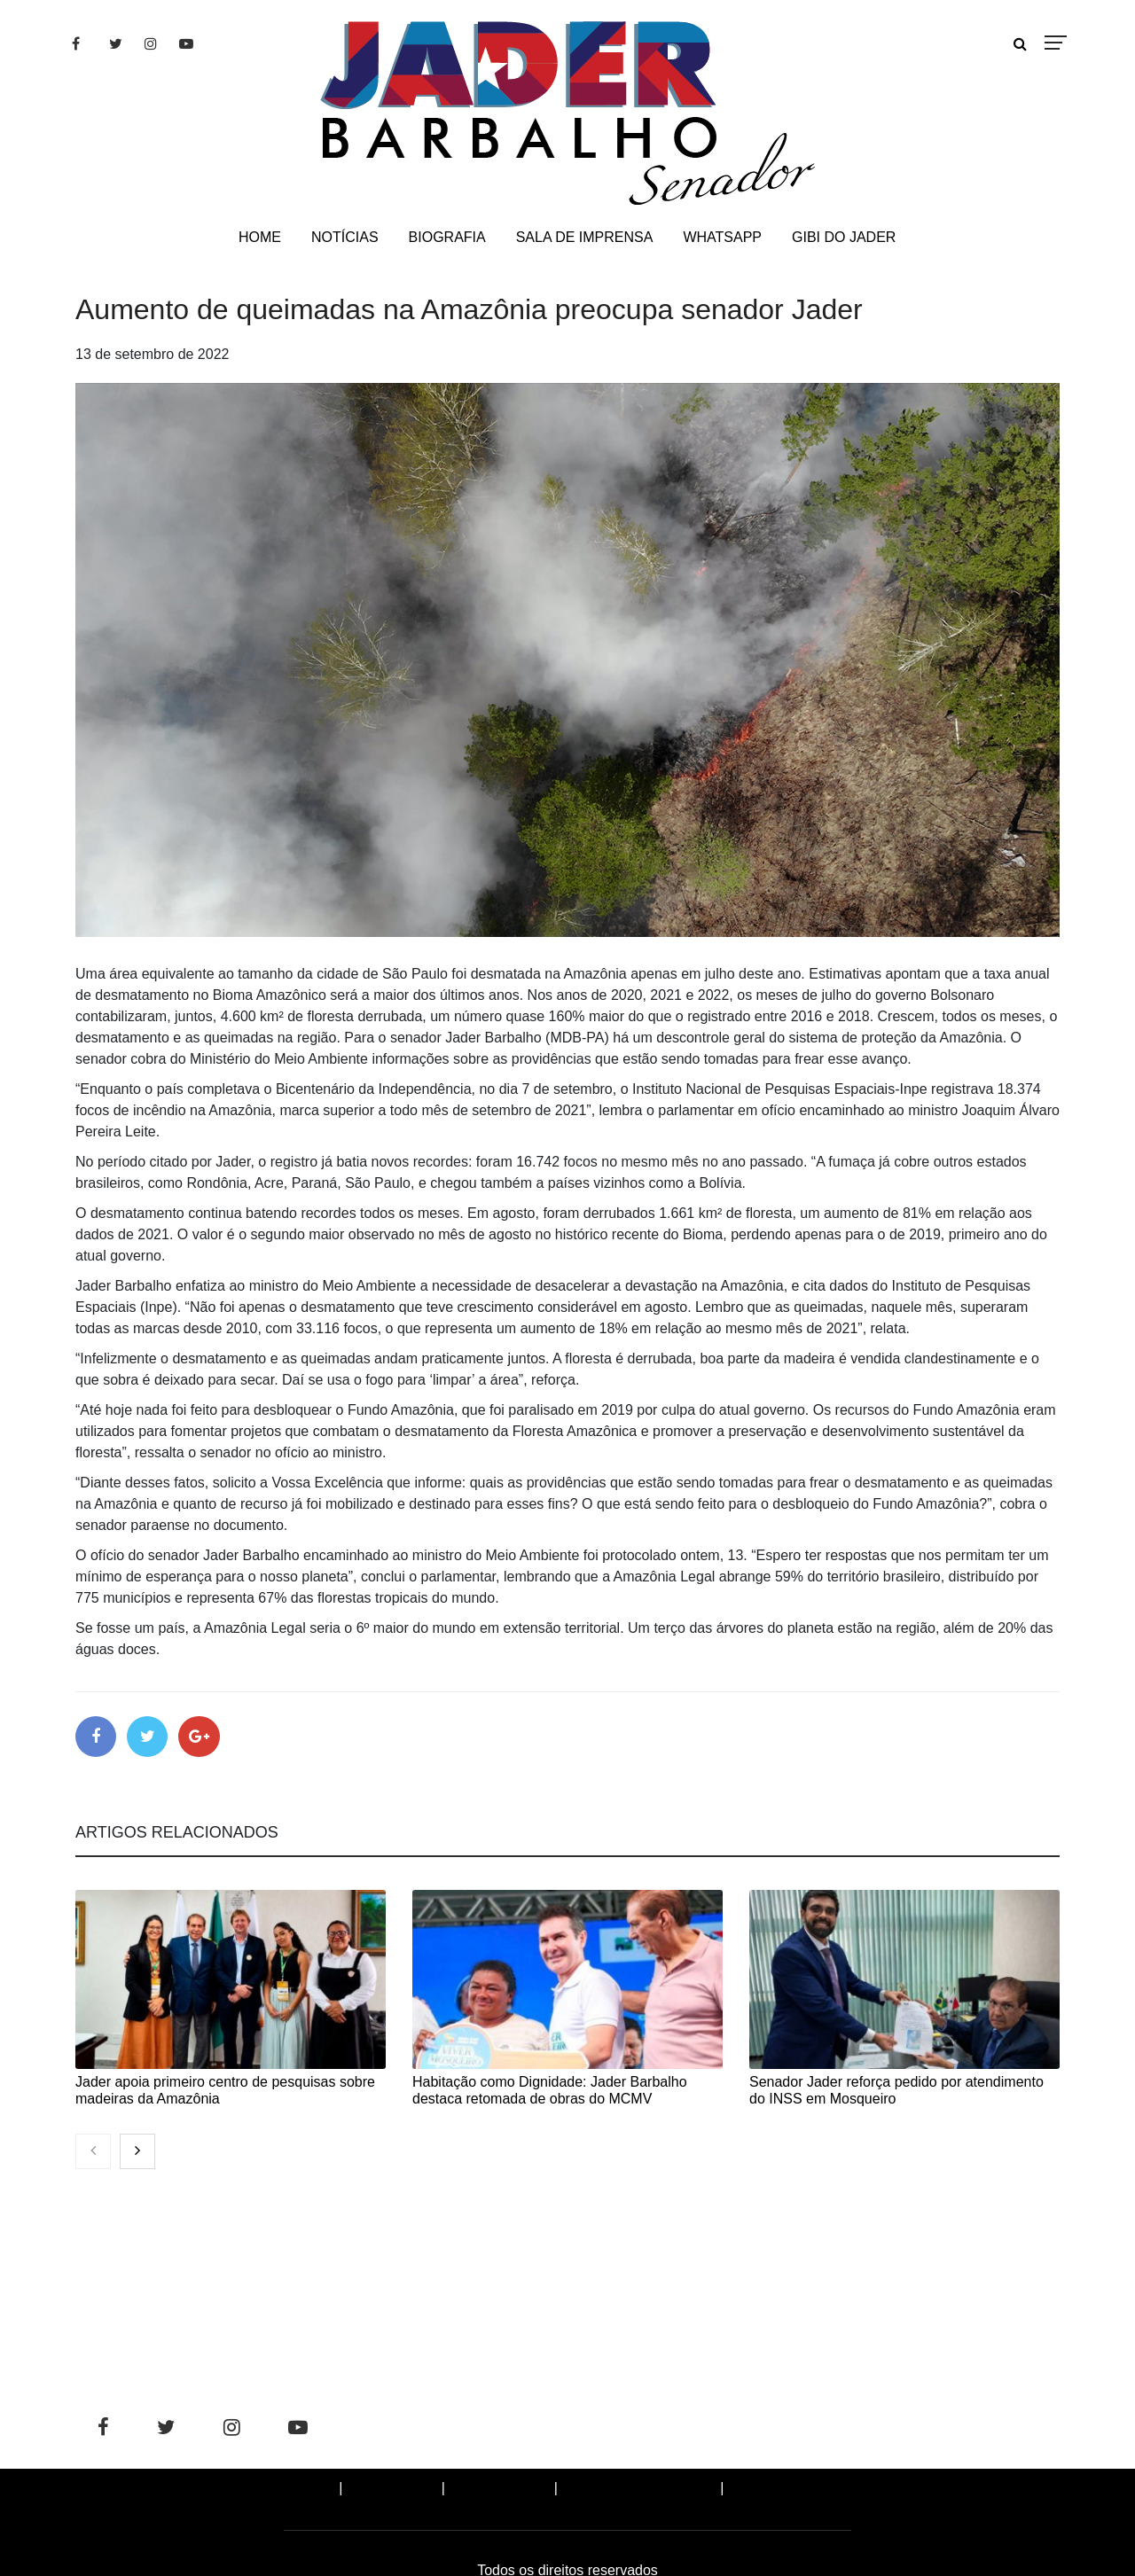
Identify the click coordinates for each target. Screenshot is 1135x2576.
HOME (260, 237)
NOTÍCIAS (345, 237)
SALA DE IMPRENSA (585, 237)
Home (302, 2492)
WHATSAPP (722, 237)
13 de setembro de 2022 (152, 354)
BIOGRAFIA (447, 237)
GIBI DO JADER (844, 237)
